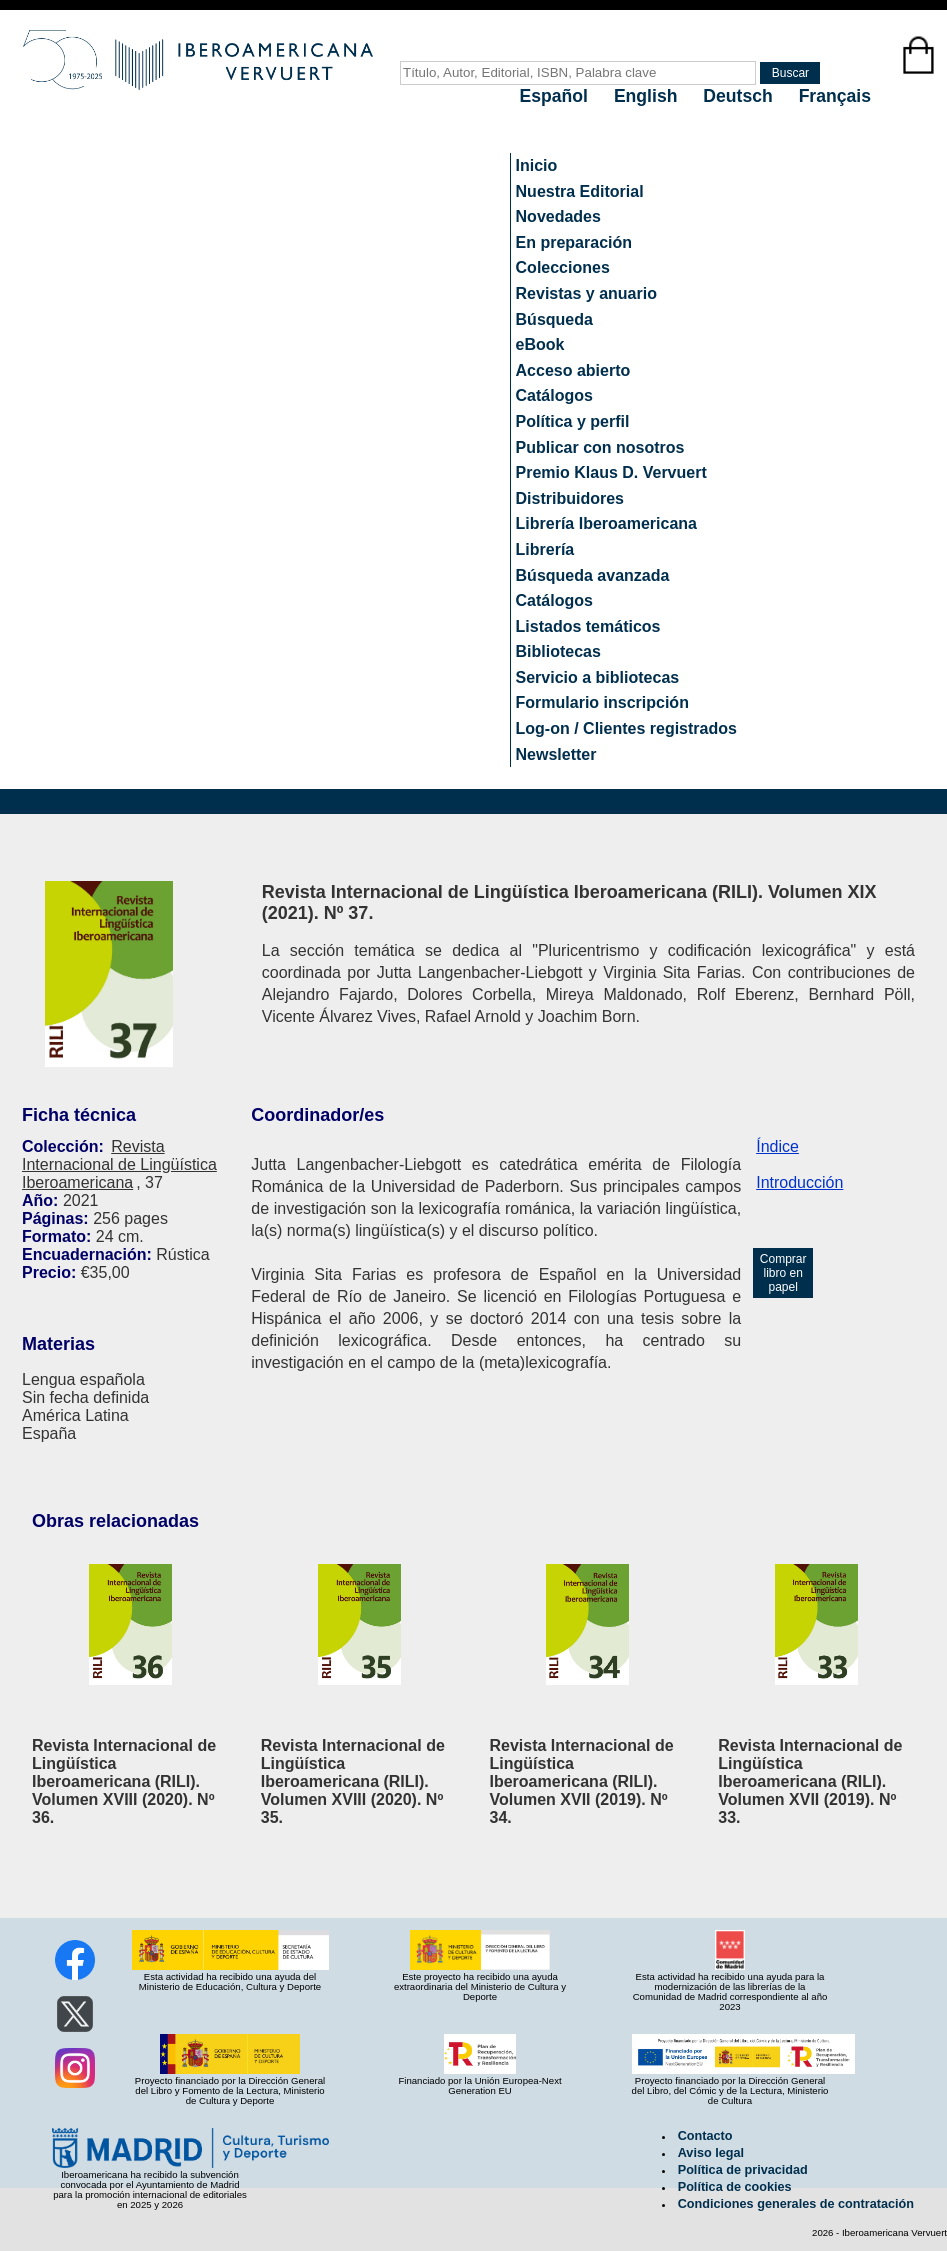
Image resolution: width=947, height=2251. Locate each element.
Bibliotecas (558, 651)
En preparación (574, 242)
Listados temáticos (588, 626)
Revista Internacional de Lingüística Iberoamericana (119, 1164)
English (648, 96)
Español (556, 96)
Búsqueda (554, 319)
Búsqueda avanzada (593, 575)
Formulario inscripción (602, 702)
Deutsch (740, 96)
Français (835, 96)
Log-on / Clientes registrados (626, 728)
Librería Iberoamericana (606, 523)
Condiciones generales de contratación (796, 2204)
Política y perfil (573, 421)
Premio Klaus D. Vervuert (611, 472)
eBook (540, 344)
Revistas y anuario (586, 293)
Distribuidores (570, 498)
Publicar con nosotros (600, 447)
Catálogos (554, 395)
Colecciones (563, 267)
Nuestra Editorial (580, 191)
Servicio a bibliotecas (598, 677)
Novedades (558, 216)
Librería (545, 549)
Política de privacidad (743, 2170)
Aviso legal (711, 2153)
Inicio (537, 165)
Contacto (705, 2136)
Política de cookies (735, 2187)
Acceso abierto (573, 370)
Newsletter (556, 754)
